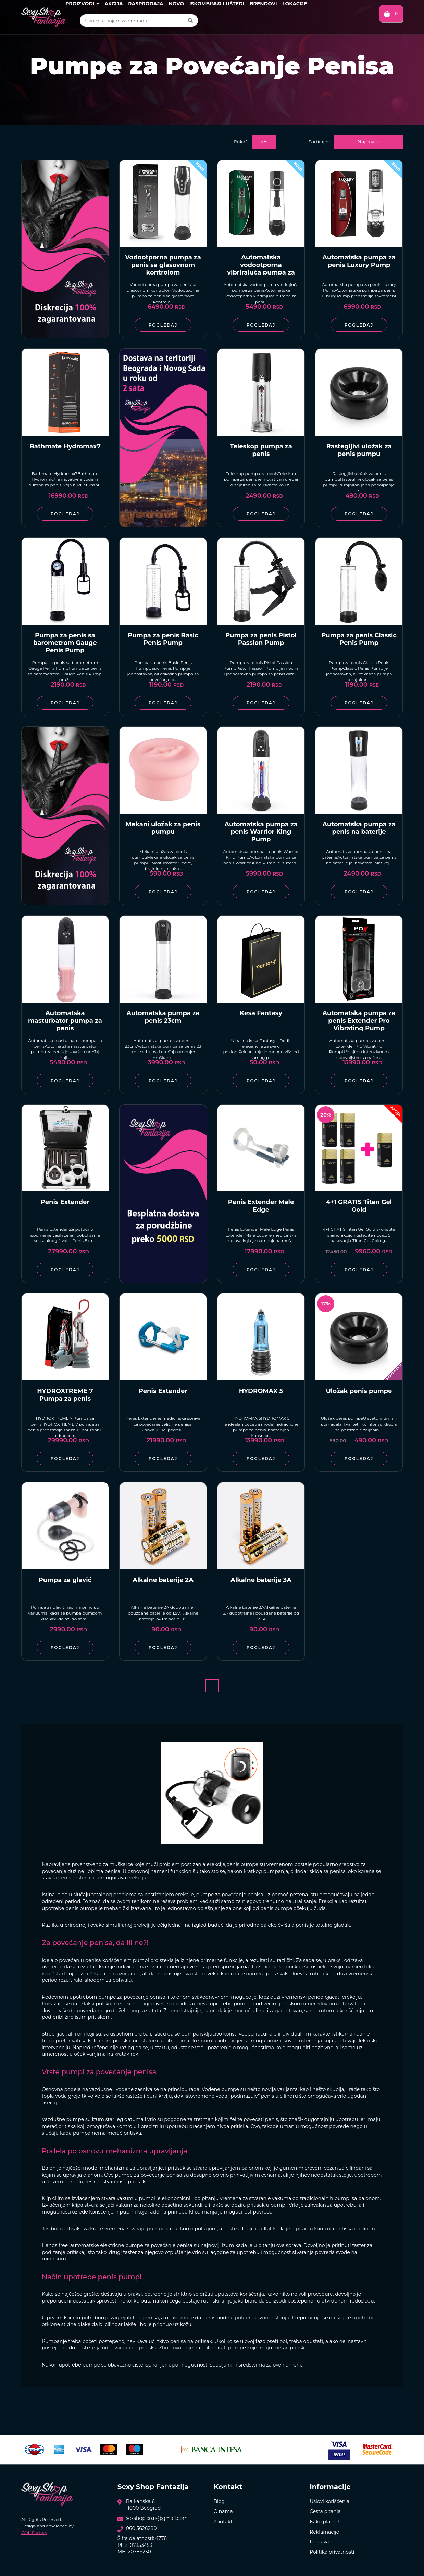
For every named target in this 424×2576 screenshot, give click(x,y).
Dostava (319, 2542)
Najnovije (369, 142)
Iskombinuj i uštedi (216, 4)
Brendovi (263, 4)
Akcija (113, 4)
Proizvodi (82, 4)
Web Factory (34, 2532)
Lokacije (294, 4)
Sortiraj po (320, 141)
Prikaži (241, 141)
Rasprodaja (145, 4)
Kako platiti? (324, 2521)
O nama (223, 2511)
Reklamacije (324, 2532)
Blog (219, 2501)
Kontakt (223, 2521)
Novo (176, 4)
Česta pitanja (325, 2511)
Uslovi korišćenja (329, 2501)
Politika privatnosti (332, 2552)
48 (264, 142)
